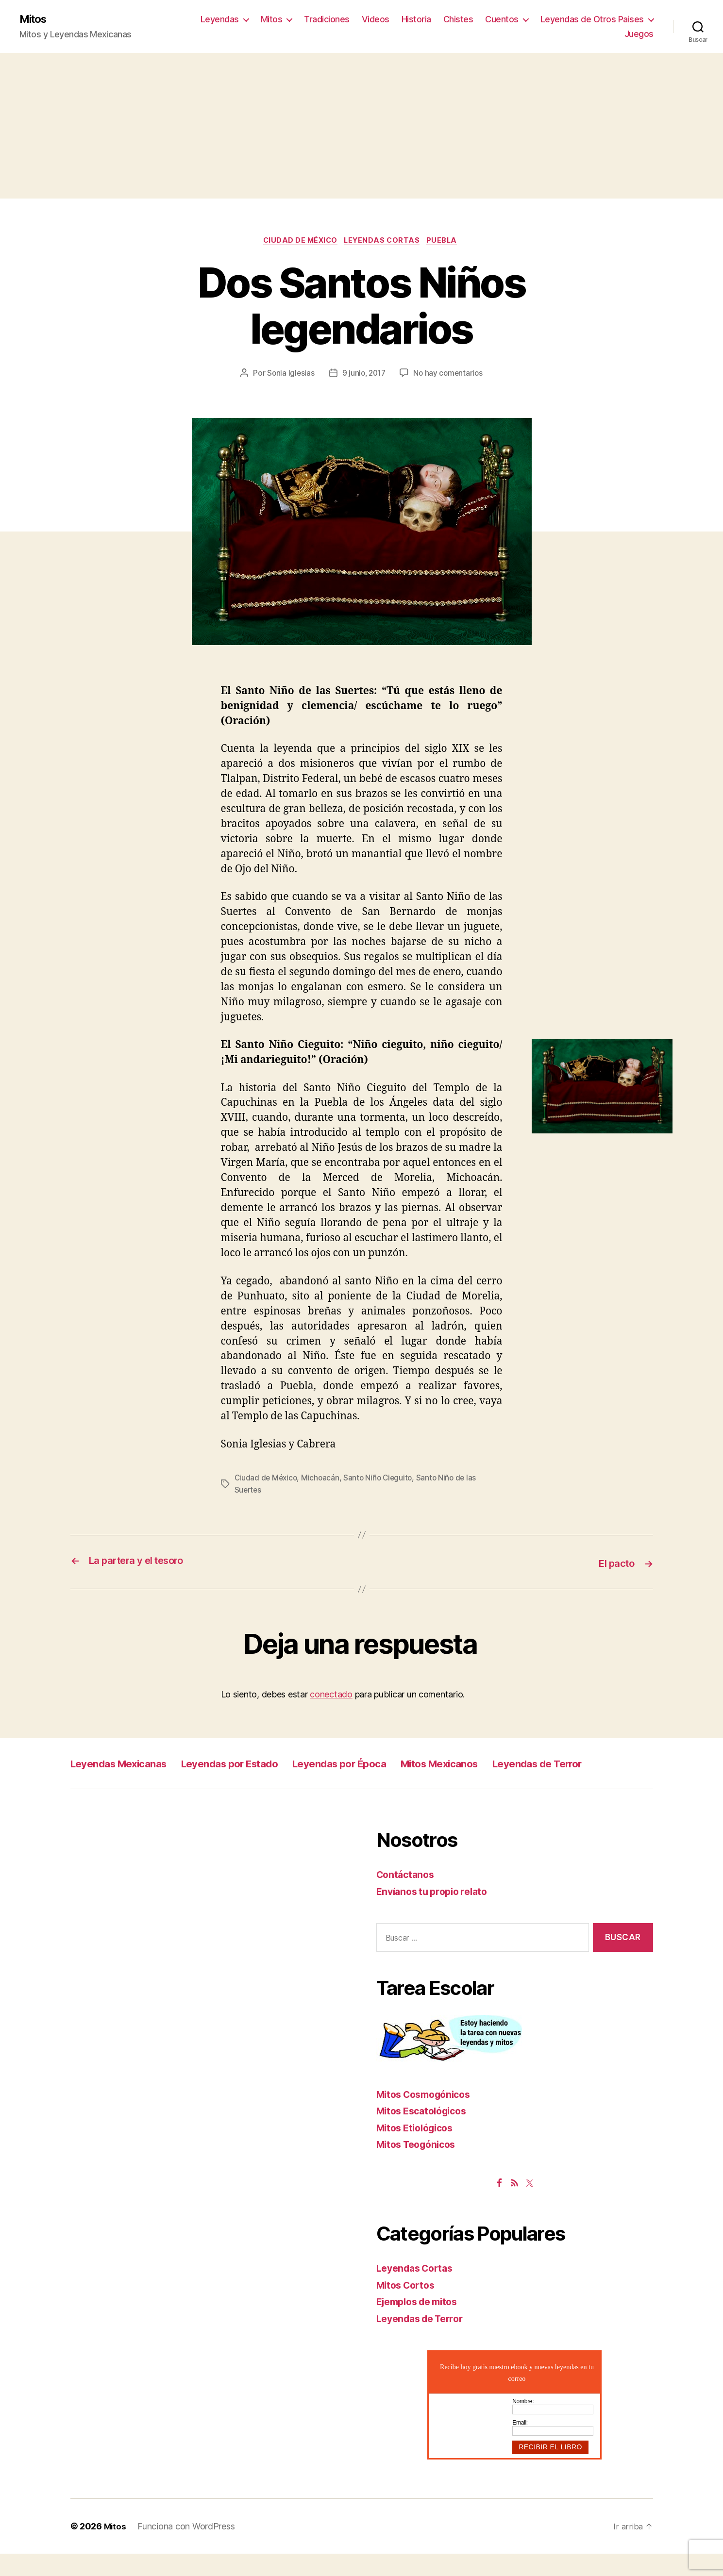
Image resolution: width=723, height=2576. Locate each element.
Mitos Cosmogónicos (428, 2117)
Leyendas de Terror (123, 1786)
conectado (331, 1695)
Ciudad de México (298, 242)
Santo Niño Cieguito (381, 1480)
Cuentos (502, 20)
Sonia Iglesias (289, 376)
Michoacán (322, 1480)
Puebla (447, 242)
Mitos (34, 19)
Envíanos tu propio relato (436, 1914)
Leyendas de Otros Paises (592, 20)
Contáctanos (407, 1897)
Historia (416, 20)
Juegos (639, 34)
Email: (520, 2445)
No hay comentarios (449, 376)
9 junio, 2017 (363, 376)
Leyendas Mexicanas (127, 1764)
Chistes (458, 20)
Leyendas (220, 20)
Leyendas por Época (385, 1764)
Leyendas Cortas (384, 242)
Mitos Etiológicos (418, 2150)
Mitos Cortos (408, 2307)
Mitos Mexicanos (502, 1764)
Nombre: (523, 2424)
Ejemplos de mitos (421, 2324)
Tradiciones (327, 20)
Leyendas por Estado (257, 1764)
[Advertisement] (361, 127)
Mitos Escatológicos (425, 2133)
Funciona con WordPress (186, 2548)
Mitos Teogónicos (420, 2167)
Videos (375, 20)
